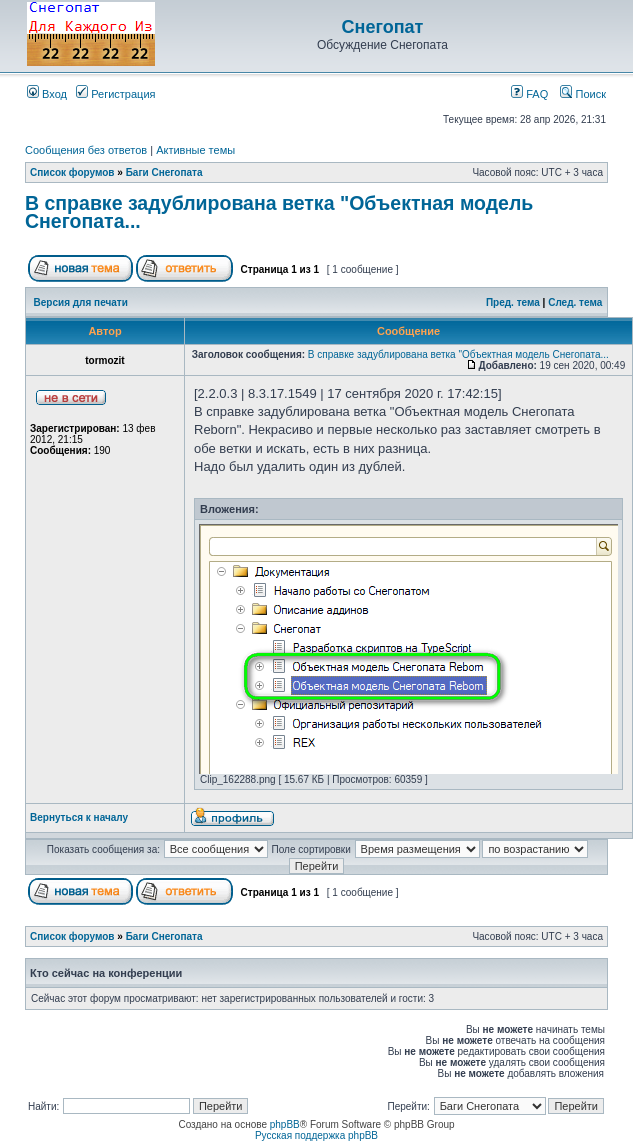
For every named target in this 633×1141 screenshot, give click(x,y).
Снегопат (383, 27)
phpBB (285, 1124)
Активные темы (195, 150)
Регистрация (115, 94)
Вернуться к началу (79, 817)
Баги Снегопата (164, 172)
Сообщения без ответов (86, 150)
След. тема (575, 302)
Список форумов (72, 172)
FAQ (529, 94)
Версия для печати (81, 302)
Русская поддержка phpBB (316, 1135)
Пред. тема (513, 302)
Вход (47, 94)
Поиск (583, 94)
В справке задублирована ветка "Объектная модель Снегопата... (279, 212)
